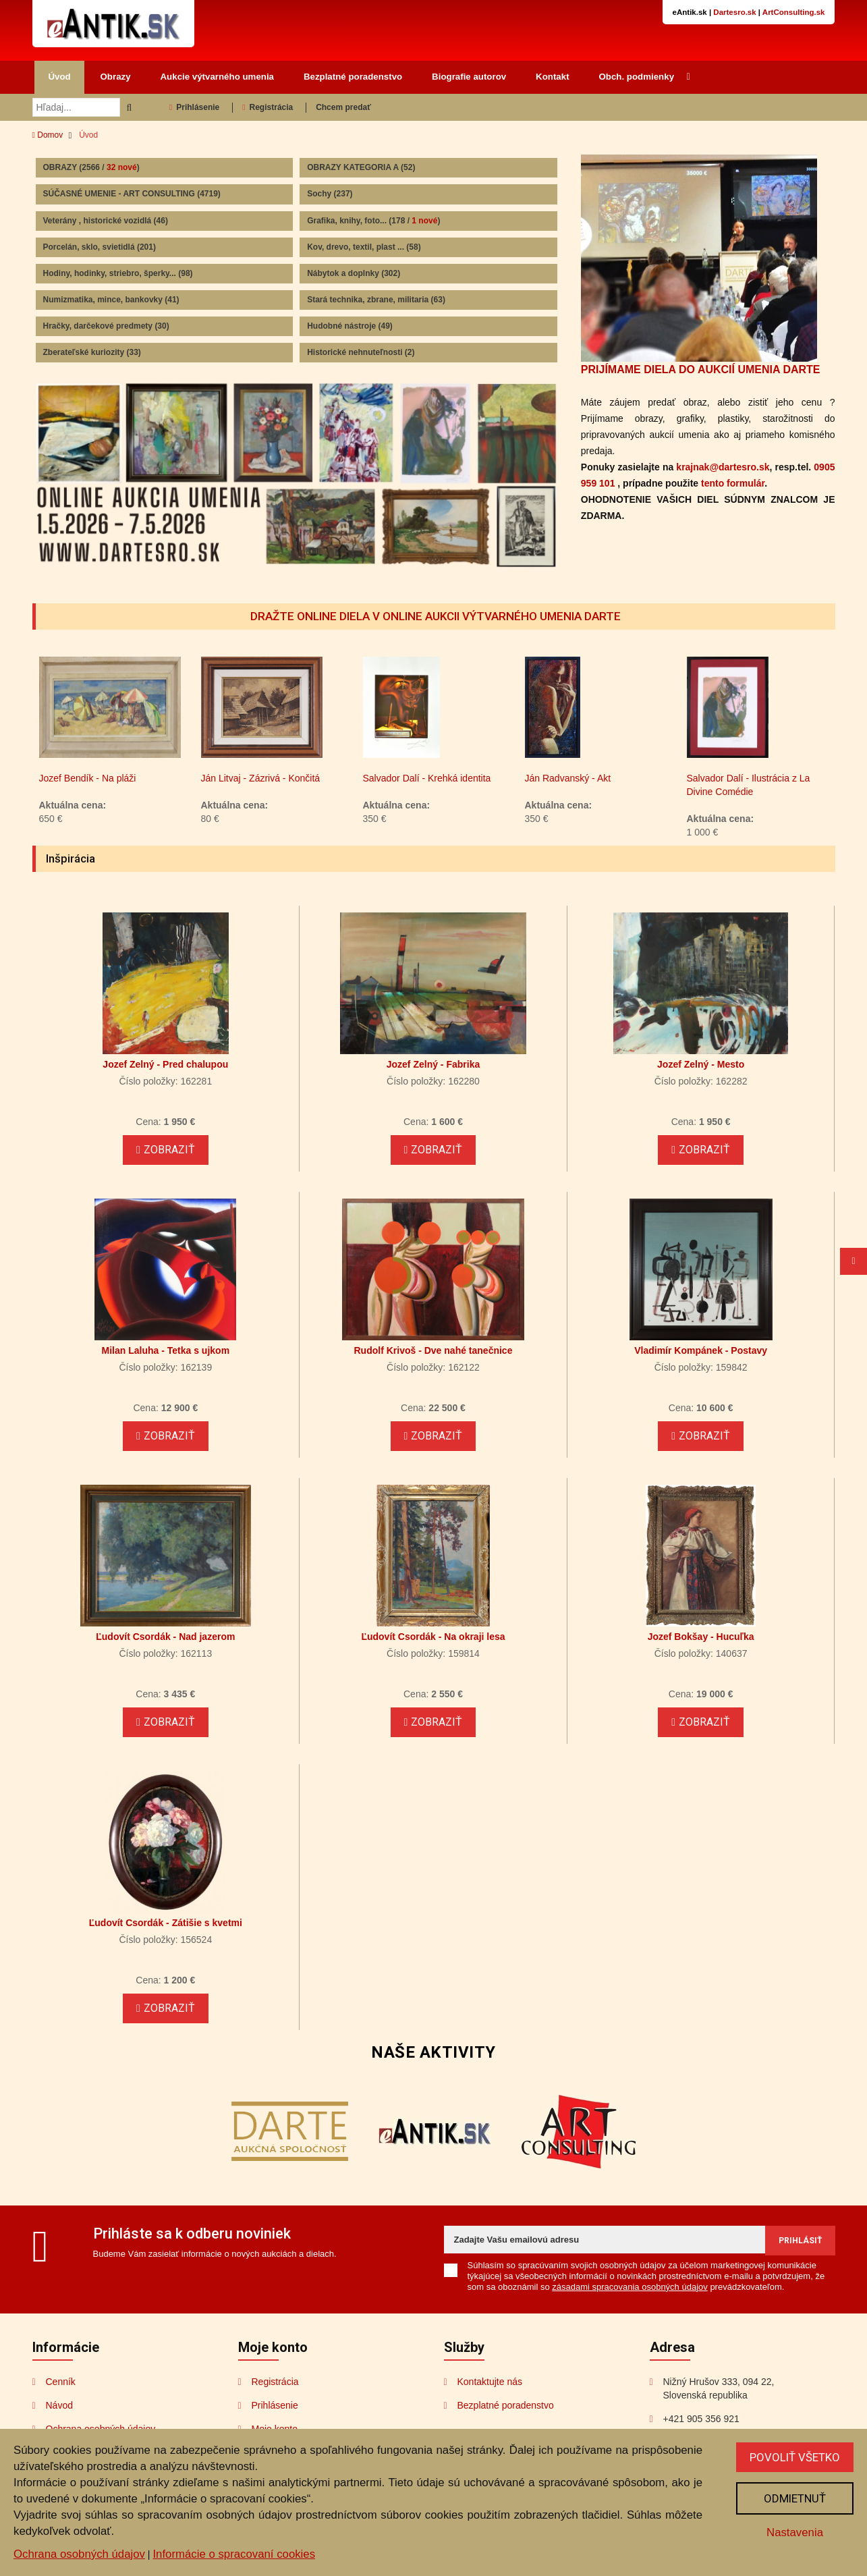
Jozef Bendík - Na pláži (139, 778)
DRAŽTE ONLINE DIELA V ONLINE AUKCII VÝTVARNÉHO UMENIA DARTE (435, 616)
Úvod (59, 77)
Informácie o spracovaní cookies (233, 2554)
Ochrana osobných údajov (79, 2554)
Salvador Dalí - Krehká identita (478, 778)
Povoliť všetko (795, 2457)
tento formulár (732, 483)
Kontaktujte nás (490, 2381)
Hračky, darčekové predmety (106, 326)
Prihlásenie (194, 107)
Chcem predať (343, 107)
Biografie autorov (469, 77)
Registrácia (267, 107)
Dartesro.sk (734, 12)
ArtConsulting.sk (793, 12)
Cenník (61, 2381)
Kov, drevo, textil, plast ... (364, 247)
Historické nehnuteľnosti (360, 352)
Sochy (329, 193)
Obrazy (116, 77)
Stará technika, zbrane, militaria (376, 299)
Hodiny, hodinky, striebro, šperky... (118, 273)
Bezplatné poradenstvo (353, 77)
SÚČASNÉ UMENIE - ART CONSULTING (132, 193)
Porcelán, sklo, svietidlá (99, 247)
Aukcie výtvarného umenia (218, 77)
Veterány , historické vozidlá (105, 220)
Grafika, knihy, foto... (373, 220)
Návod (59, 2405)
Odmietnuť (795, 2498)
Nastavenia (794, 2532)
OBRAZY (91, 167)
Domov (47, 135)
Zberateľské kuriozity (92, 352)
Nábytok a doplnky (353, 273)
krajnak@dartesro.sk (722, 467)
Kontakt (552, 77)
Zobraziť (165, 1149)
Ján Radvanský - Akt (619, 778)
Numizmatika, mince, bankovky (111, 299)
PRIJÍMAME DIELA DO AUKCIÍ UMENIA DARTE (700, 369)
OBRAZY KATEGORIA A (361, 167)
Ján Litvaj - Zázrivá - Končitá (312, 778)
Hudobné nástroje (350, 326)
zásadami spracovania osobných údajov (630, 2287)
